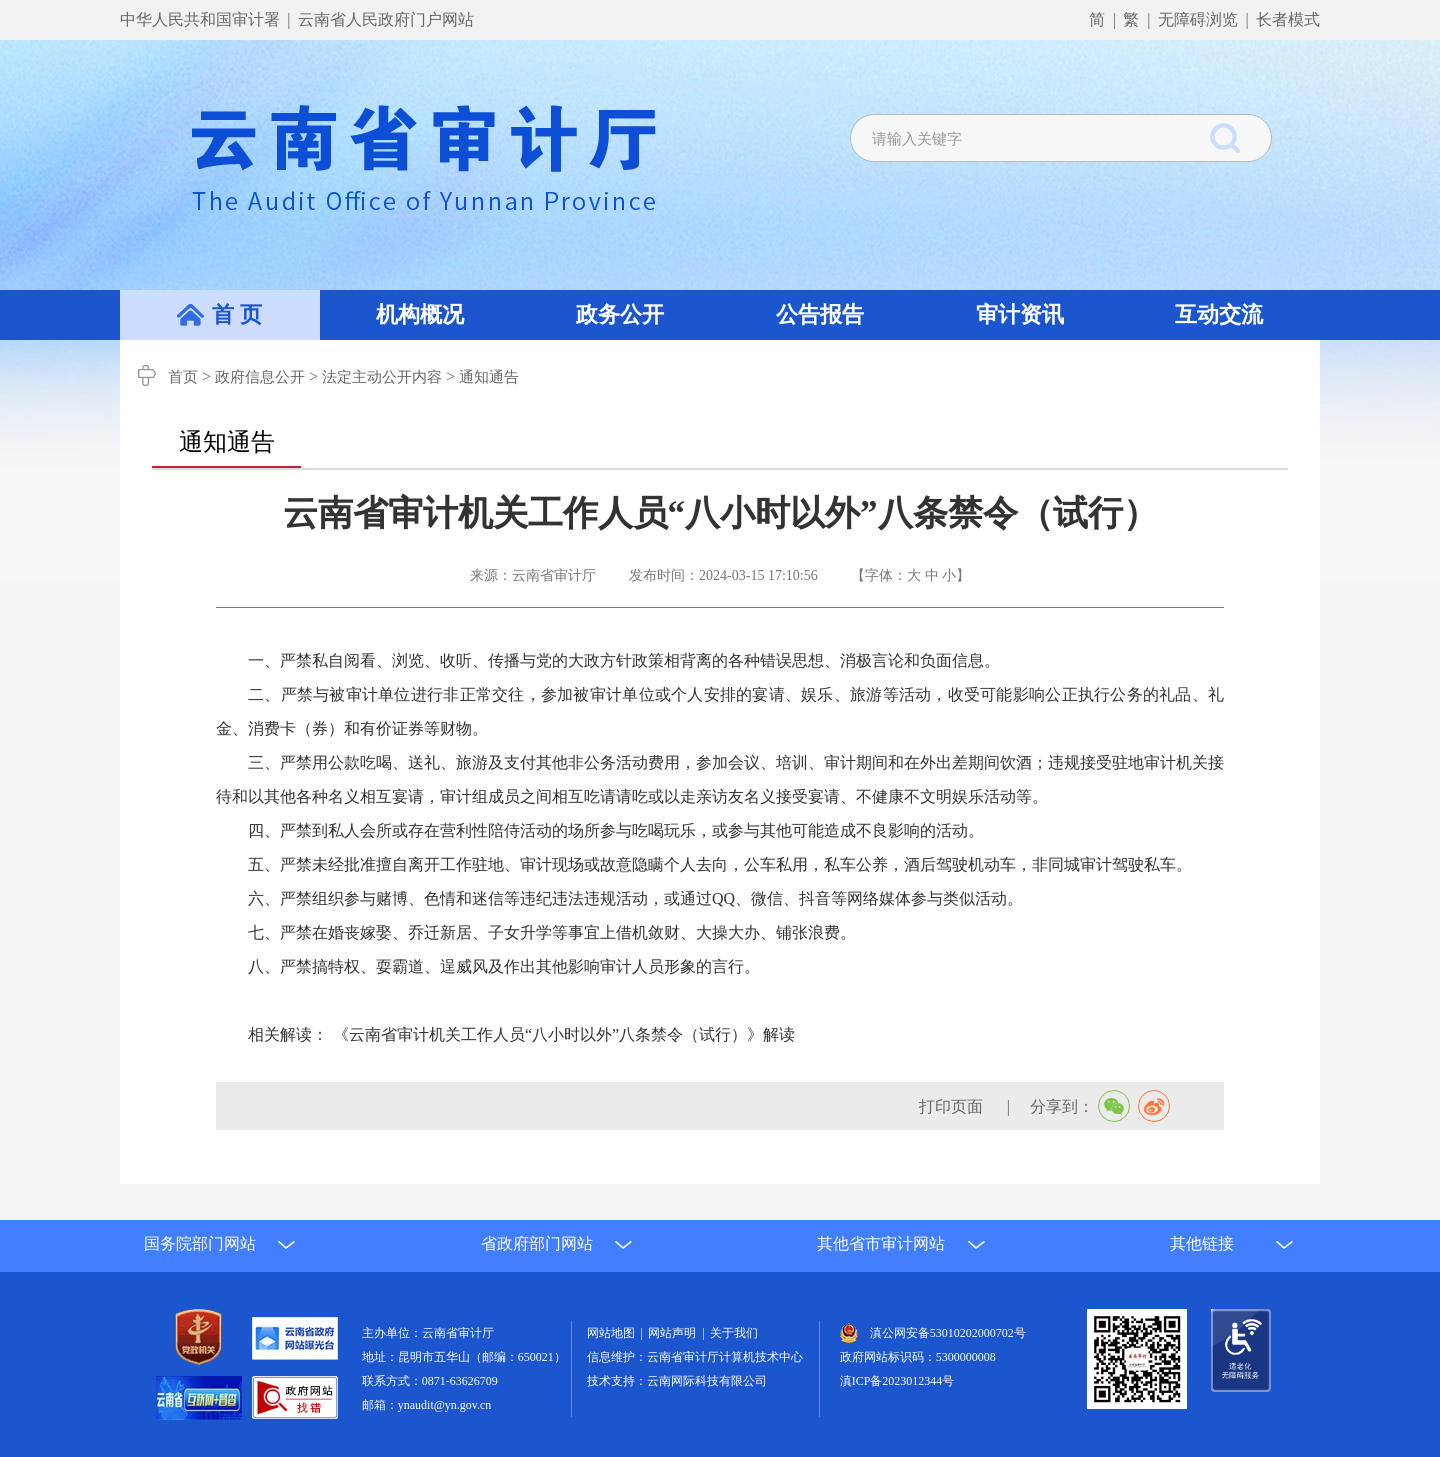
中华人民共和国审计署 (202, 19)
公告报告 (820, 314)
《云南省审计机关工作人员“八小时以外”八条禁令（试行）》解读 (564, 1034)
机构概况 (420, 314)
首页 (183, 377)
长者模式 (1288, 19)
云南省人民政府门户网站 (386, 19)
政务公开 (620, 314)
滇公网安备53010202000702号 (948, 1333)
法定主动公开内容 (382, 377)
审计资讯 (1020, 314)
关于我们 (734, 1333)
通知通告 (489, 377)
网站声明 (675, 1333)
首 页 (237, 314)
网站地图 (614, 1333)
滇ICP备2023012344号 (897, 1381)
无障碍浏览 (1198, 19)
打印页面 (953, 1106)
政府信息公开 (260, 377)
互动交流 (1219, 314)
